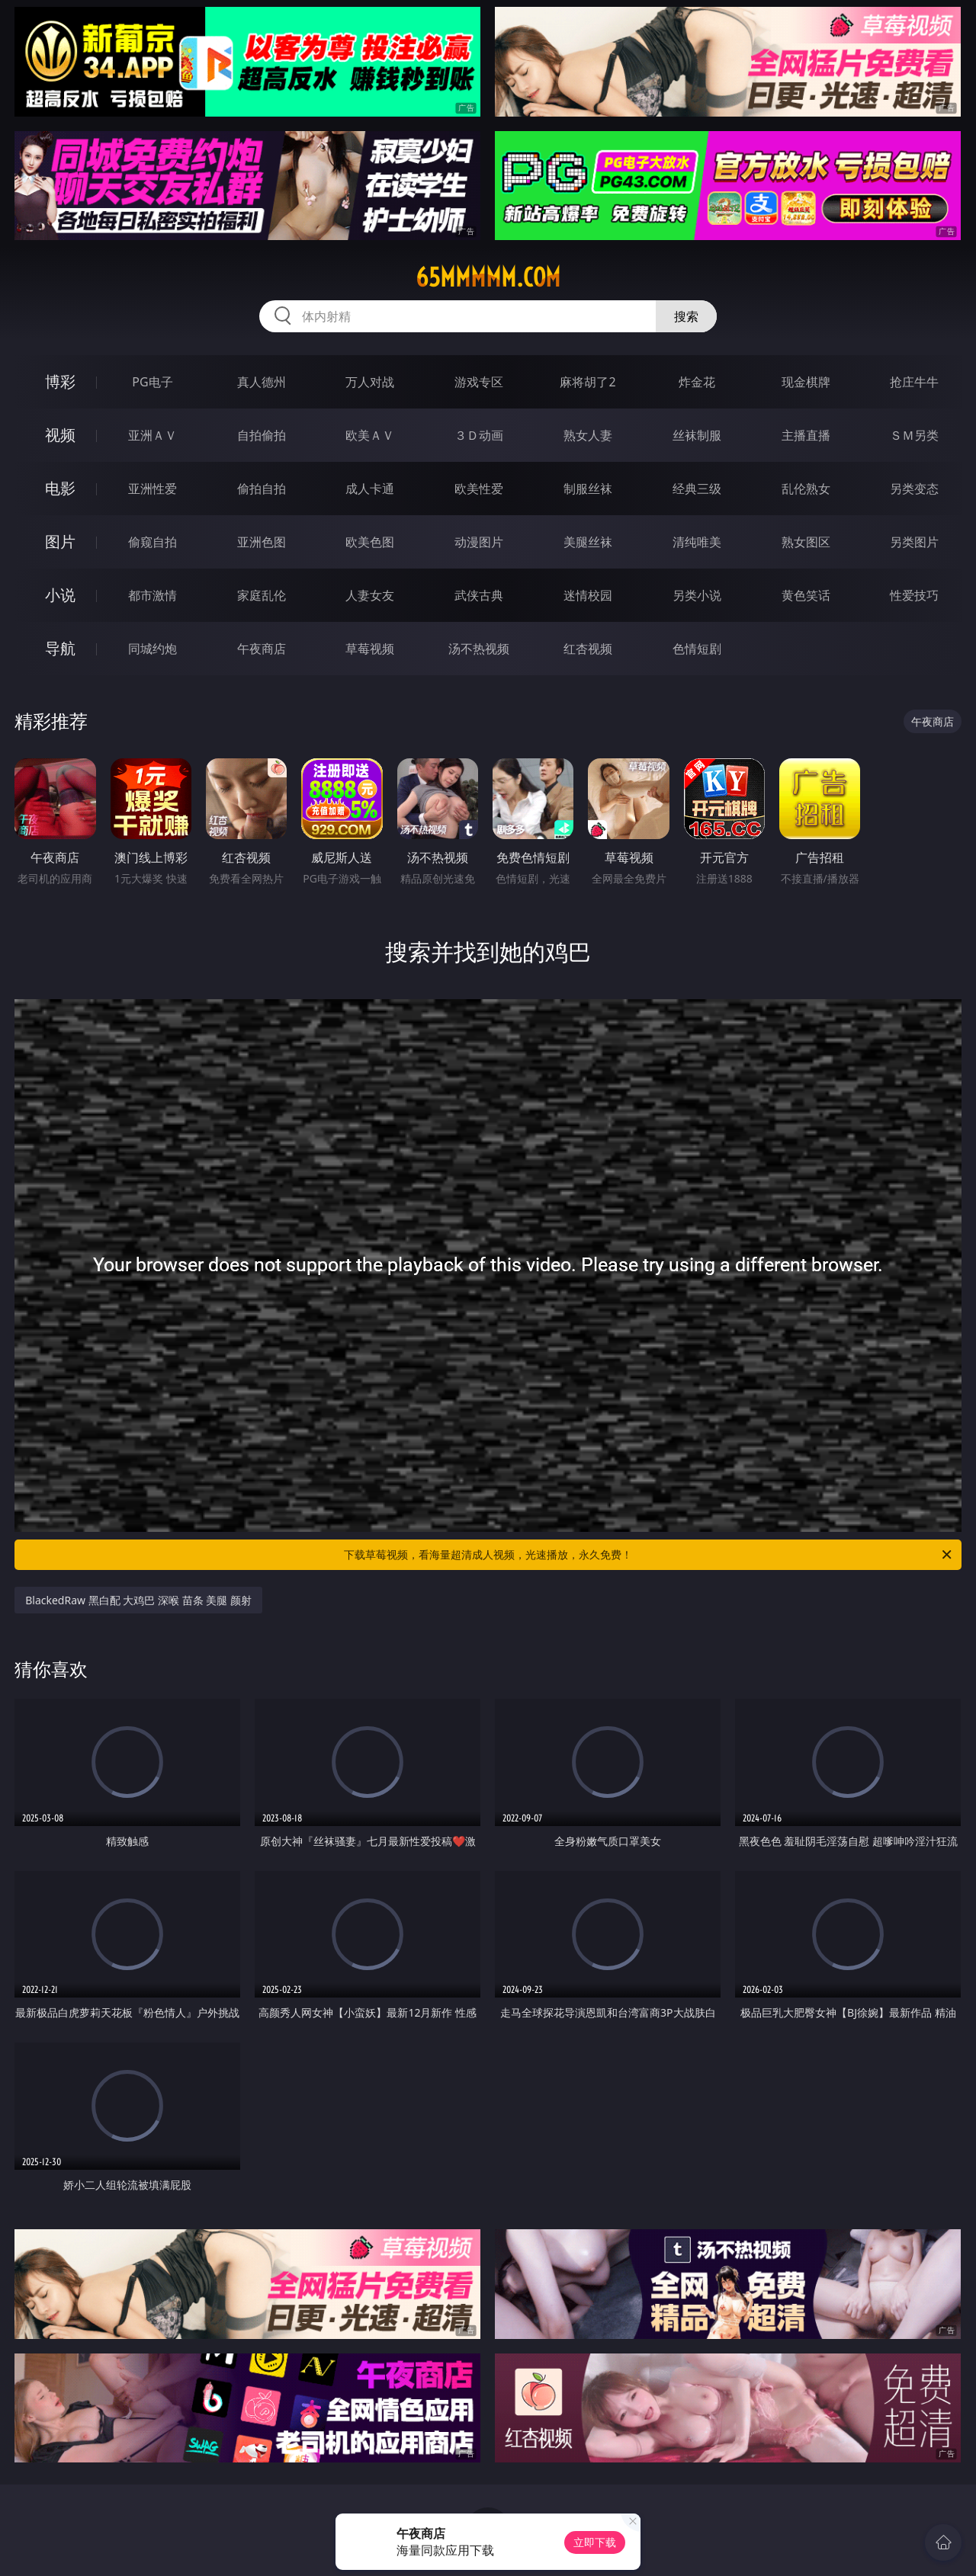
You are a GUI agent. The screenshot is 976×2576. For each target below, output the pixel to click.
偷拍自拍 (261, 488)
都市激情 (152, 595)
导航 (60, 648)
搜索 (686, 316)
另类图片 (914, 541)
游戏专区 (478, 381)
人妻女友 (369, 595)
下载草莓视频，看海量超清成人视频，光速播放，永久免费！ (649, 1555)
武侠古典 (478, 595)
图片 (60, 541)
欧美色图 (369, 541)
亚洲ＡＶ (152, 435)
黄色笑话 (806, 595)
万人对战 (369, 381)
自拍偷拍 (261, 435)
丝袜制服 (697, 435)
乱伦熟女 (806, 488)
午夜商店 (261, 648)
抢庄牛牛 (914, 381)
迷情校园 (587, 595)
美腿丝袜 (587, 541)
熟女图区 (806, 541)
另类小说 (697, 595)
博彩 (60, 381)
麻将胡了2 (587, 381)
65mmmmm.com (488, 277)
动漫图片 (478, 541)
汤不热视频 (478, 648)
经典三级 (697, 488)
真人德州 (261, 381)
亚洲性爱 (152, 488)
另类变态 (914, 488)
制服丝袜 (587, 488)
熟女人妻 (587, 435)
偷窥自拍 (152, 541)
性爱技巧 (914, 595)
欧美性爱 (478, 488)
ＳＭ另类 (914, 435)
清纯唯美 (697, 541)
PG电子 (152, 381)
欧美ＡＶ (369, 435)
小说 (60, 595)
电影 (60, 488)
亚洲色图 (261, 541)
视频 (60, 435)
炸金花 (697, 381)
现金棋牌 (806, 381)
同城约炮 (152, 648)
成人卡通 (369, 488)
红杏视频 (587, 648)
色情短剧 (697, 648)
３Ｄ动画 (478, 435)
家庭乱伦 (261, 595)
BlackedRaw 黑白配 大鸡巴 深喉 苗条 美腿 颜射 (138, 1600)
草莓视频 (369, 648)
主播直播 (806, 435)
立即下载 (594, 2542)
